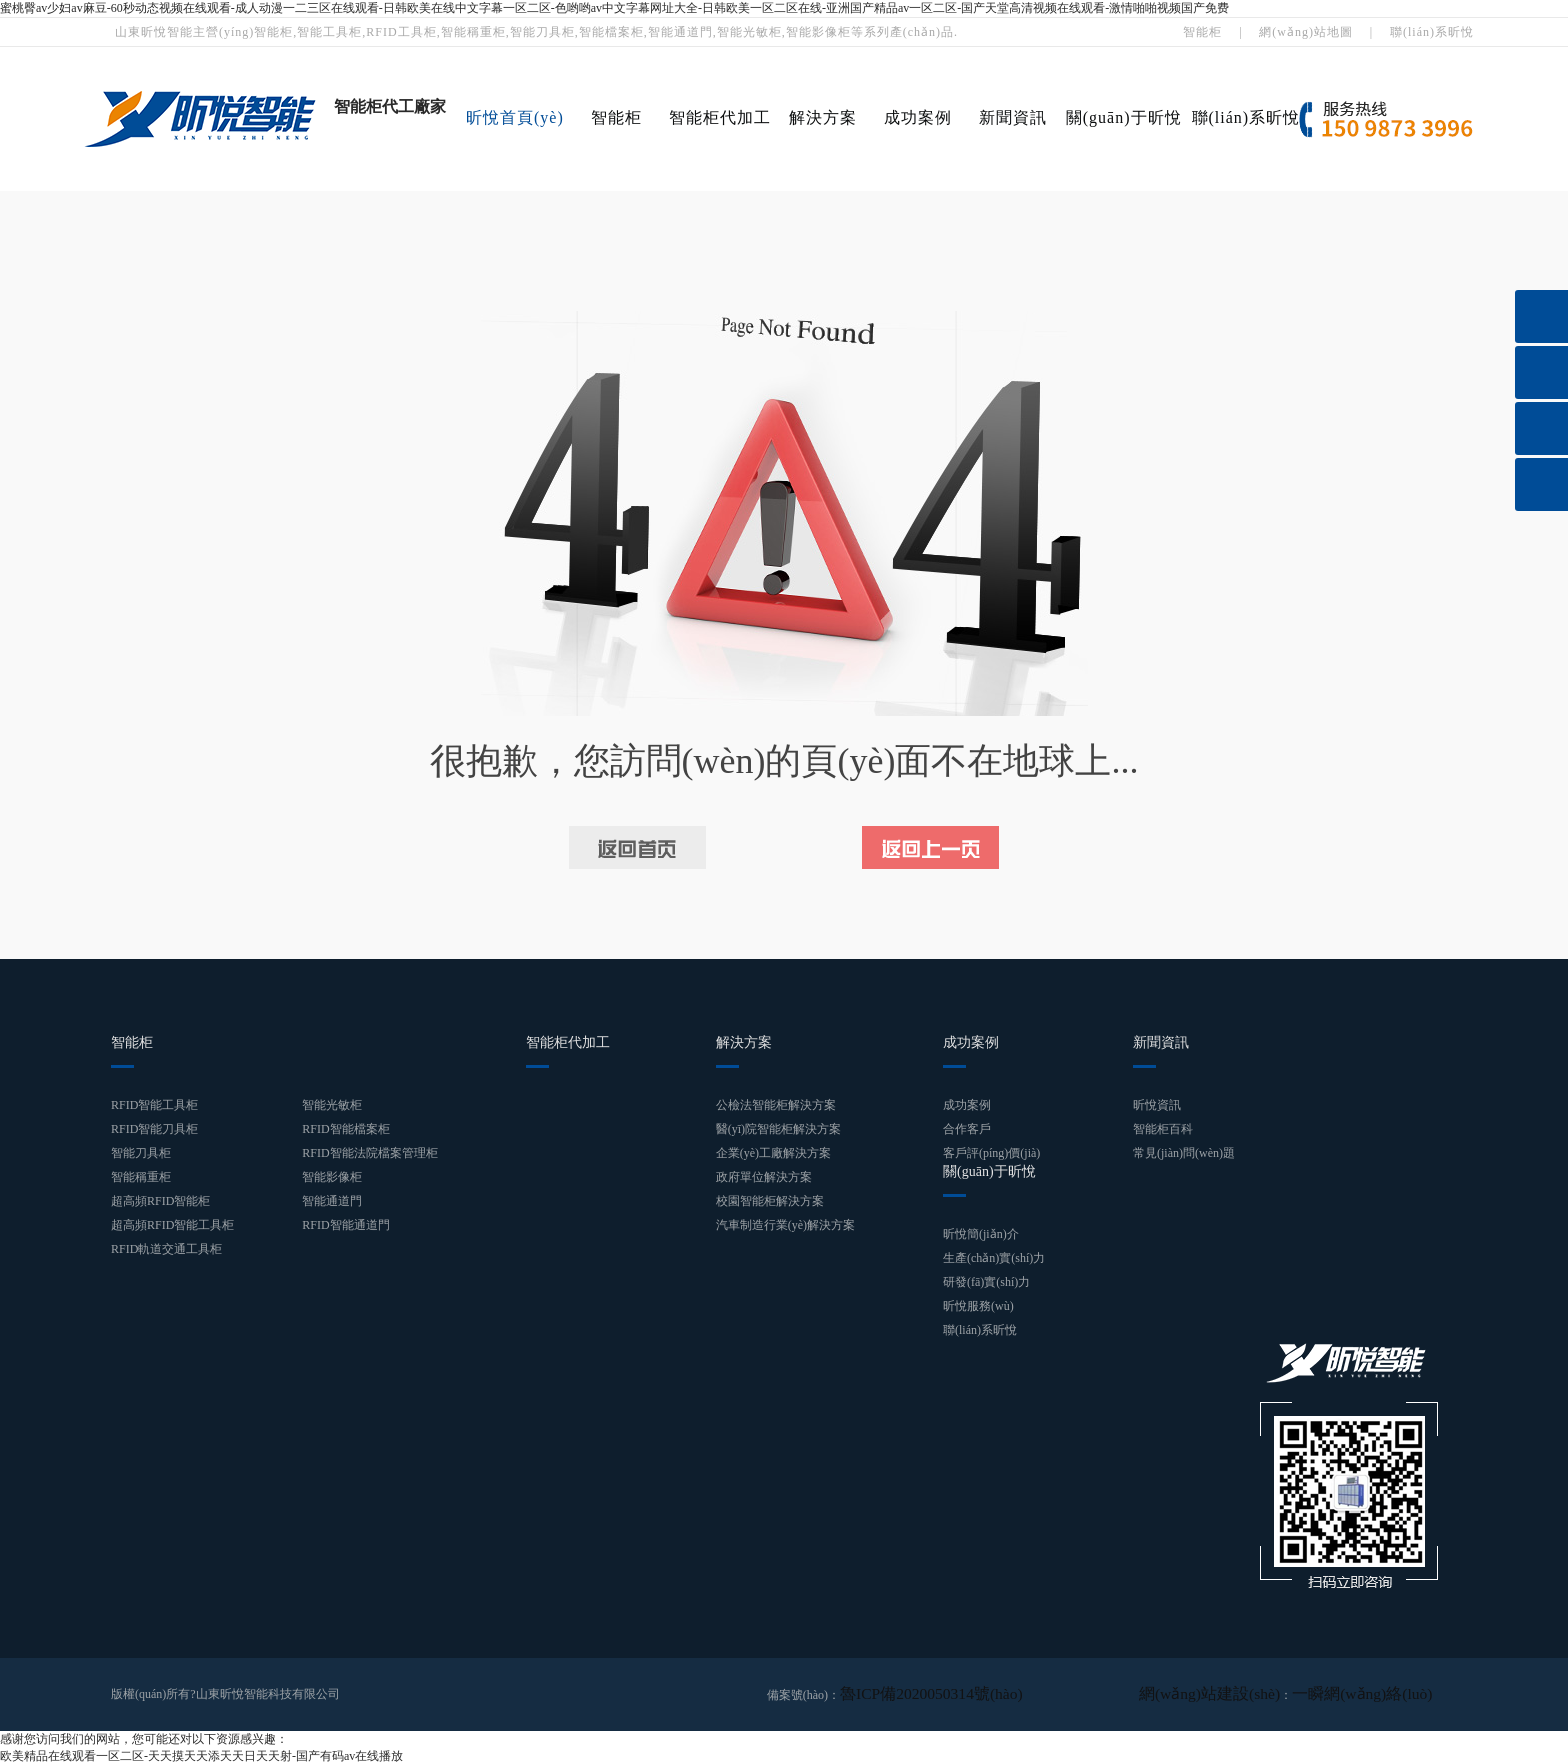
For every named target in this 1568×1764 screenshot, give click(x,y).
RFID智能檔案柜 (345, 1129)
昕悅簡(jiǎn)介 (981, 1234)
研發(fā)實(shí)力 (986, 1282)
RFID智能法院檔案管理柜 (369, 1153)
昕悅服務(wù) (978, 1306)
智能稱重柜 (141, 1177)
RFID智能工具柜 (154, 1105)
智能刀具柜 (141, 1153)
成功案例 (918, 117)
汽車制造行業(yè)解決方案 (785, 1225)
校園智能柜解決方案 (770, 1201)
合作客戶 (967, 1129)
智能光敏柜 (332, 1105)
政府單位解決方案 (764, 1177)
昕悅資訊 (1157, 1105)
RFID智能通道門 (345, 1225)
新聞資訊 (1013, 117)
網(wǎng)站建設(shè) (1260, 1694)
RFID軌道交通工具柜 (166, 1249)
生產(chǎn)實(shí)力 (994, 1258)
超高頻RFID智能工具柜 (172, 1225)
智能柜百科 (1163, 1129)
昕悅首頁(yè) (515, 117)
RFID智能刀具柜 (154, 1129)
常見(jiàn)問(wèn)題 (1184, 1153)
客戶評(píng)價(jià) (991, 1153)
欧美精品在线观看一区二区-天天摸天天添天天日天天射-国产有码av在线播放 (201, 1755)
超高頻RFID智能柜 (160, 1201)
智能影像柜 (332, 1177)
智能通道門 (332, 1201)
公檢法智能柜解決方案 (776, 1105)
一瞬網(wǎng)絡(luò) (1379, 1694)
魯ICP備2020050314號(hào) (910, 1694)
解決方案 (823, 117)
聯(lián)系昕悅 (1432, 32)
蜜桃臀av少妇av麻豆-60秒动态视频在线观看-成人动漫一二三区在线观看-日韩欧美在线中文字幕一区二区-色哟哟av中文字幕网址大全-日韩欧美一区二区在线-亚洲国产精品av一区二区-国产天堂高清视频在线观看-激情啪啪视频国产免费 (614, 8)
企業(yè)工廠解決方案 (773, 1153)
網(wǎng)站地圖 (1306, 32)
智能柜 (1202, 32)
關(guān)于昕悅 (1124, 117)
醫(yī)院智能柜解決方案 (778, 1129)
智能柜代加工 (720, 117)
